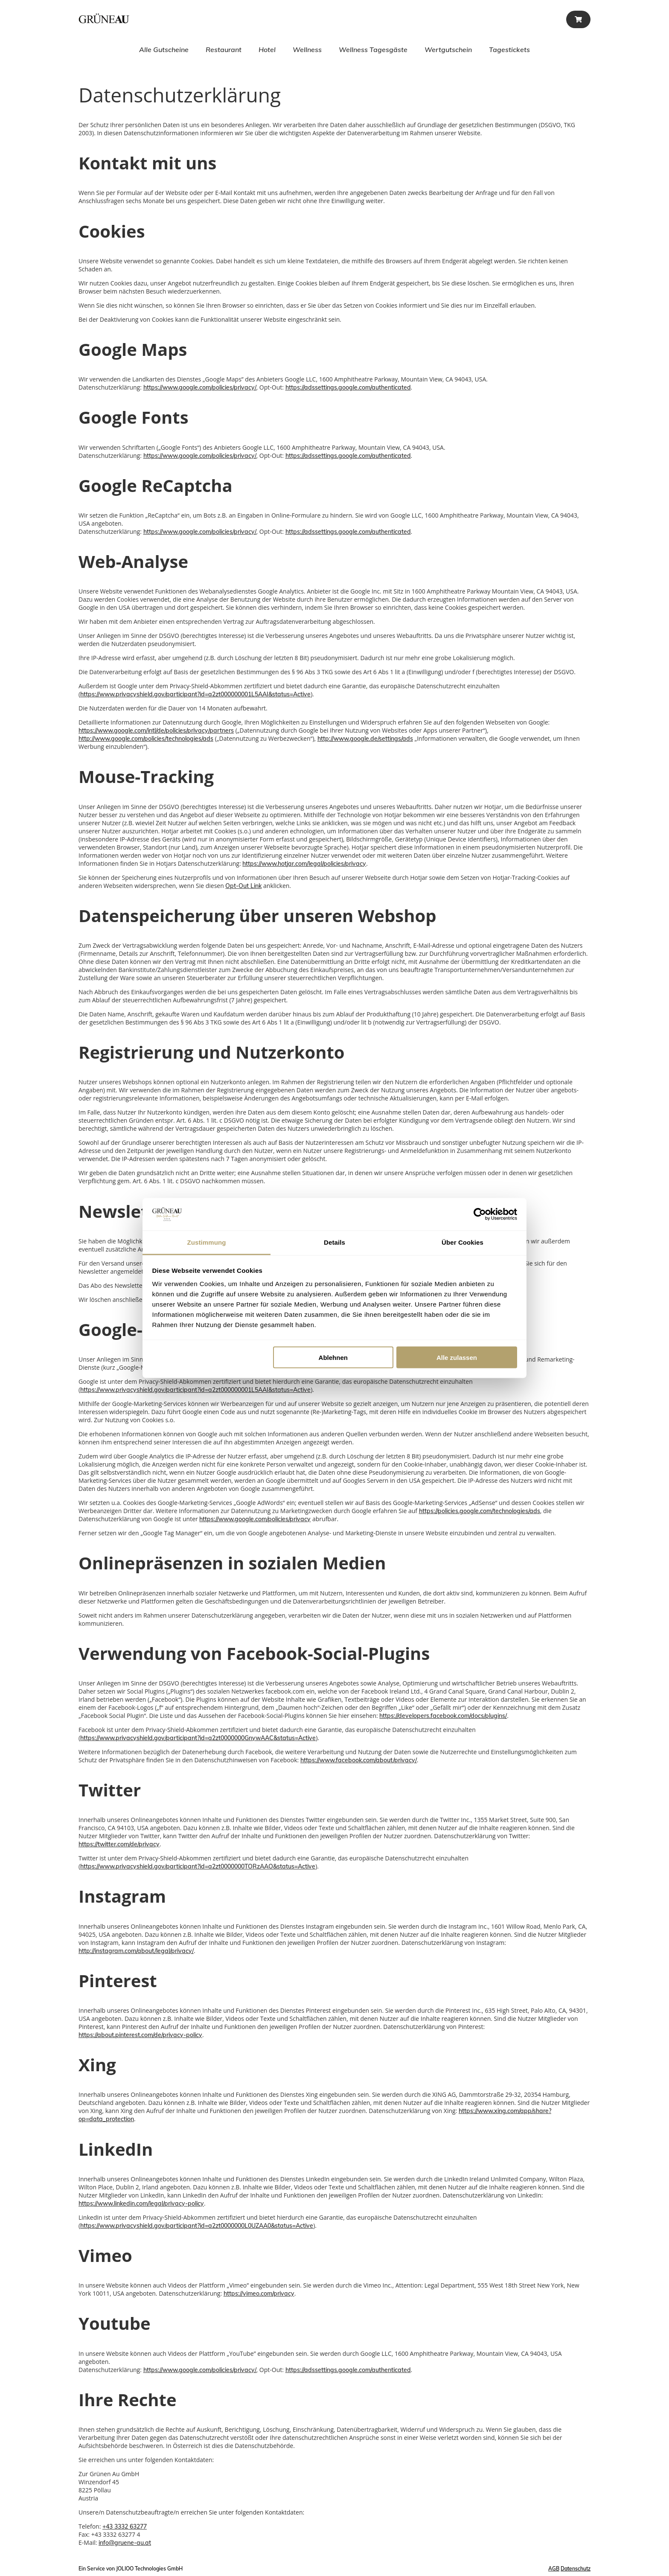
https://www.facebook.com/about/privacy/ (358, 1760)
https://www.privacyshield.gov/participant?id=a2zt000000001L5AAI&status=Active (195, 694)
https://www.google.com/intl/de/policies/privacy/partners (156, 730)
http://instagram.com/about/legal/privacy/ (136, 1951)
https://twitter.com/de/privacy (119, 1844)
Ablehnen (333, 1357)
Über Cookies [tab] (462, 1242)
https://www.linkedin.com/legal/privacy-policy (141, 2203)
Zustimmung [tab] (206, 1242)
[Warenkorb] (578, 19)
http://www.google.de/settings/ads (365, 738)
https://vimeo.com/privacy (259, 2293)
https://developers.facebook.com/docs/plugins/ (443, 1716)
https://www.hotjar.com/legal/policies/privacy (304, 863)
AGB (553, 2568)
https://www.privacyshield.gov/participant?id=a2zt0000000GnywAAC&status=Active (198, 1738)
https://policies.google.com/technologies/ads (479, 1511)
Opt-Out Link (243, 886)
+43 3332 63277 (124, 2526)
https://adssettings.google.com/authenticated (348, 387)
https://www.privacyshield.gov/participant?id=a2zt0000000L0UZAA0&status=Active (196, 2226)
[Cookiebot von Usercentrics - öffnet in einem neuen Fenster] (479, 1214)
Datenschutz (575, 2568)
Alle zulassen (456, 1357)
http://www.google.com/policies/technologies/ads (146, 738)
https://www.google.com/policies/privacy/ (199, 387)
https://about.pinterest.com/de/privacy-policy (140, 2035)
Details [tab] (334, 1242)
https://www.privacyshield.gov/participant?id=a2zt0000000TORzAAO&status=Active (197, 1866)
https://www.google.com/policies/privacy (255, 1519)
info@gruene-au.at (125, 2543)
